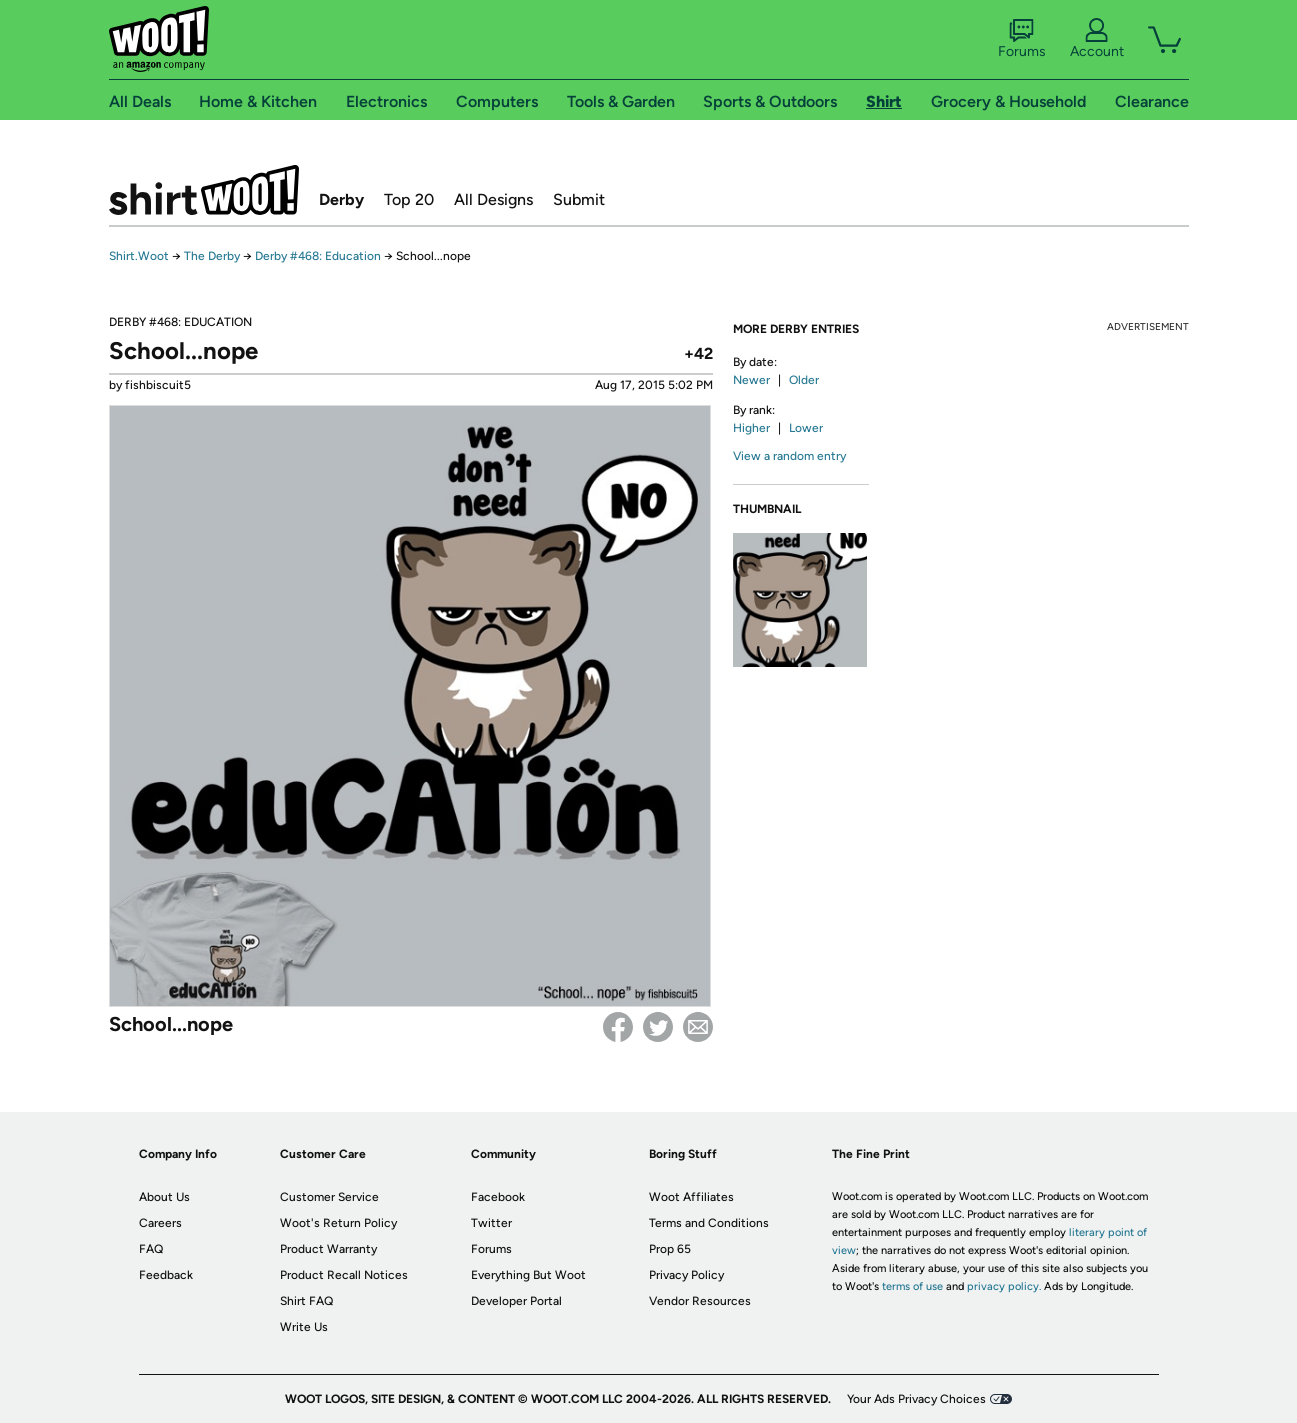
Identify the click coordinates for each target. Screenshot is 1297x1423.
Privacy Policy (686, 1275)
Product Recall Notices (344, 1275)
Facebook (618, 1027)
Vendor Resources (700, 1301)
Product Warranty (328, 1249)
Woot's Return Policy (338, 1223)
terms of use (912, 1286)
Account (1097, 39)
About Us (164, 1197)
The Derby (212, 256)
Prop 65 (670, 1249)
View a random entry (789, 456)
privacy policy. (1004, 1286)
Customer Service (329, 1197)
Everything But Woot (528, 1275)
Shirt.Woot (204, 190)
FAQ (151, 1249)
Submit (579, 199)
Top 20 (409, 199)
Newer (751, 380)
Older (804, 380)
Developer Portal (516, 1301)
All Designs (493, 199)
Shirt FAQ (306, 1301)
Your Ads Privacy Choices (916, 1399)
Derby (341, 199)
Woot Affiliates (691, 1197)
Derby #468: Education (318, 256)
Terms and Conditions (709, 1223)
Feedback (166, 1275)
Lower (806, 428)
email (698, 1027)
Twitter (658, 1027)
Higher (751, 428)
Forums (1022, 39)
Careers (160, 1223)
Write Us (304, 1327)
